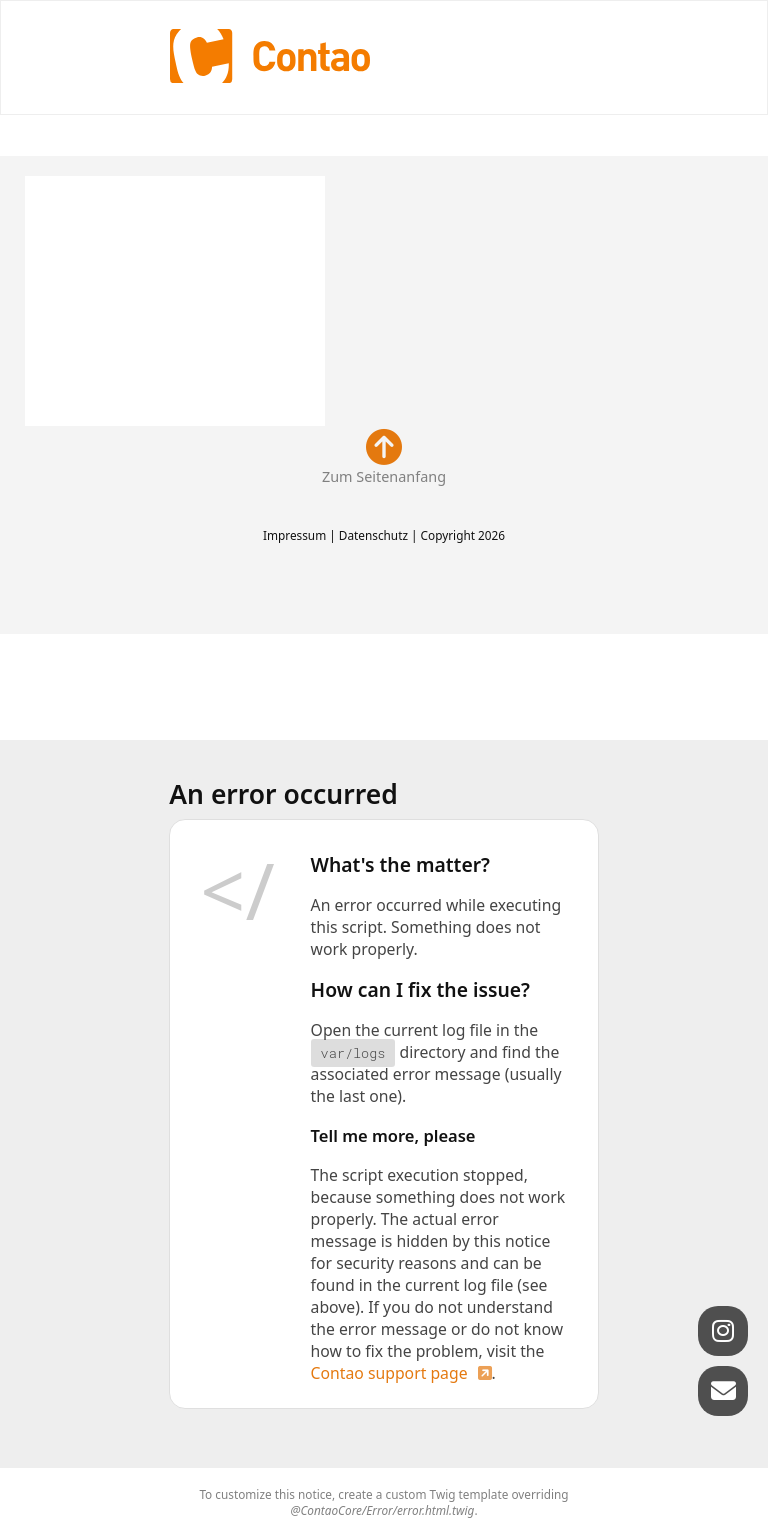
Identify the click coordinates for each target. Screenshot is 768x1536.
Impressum (294, 535)
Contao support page (389, 1373)
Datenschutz (373, 535)
